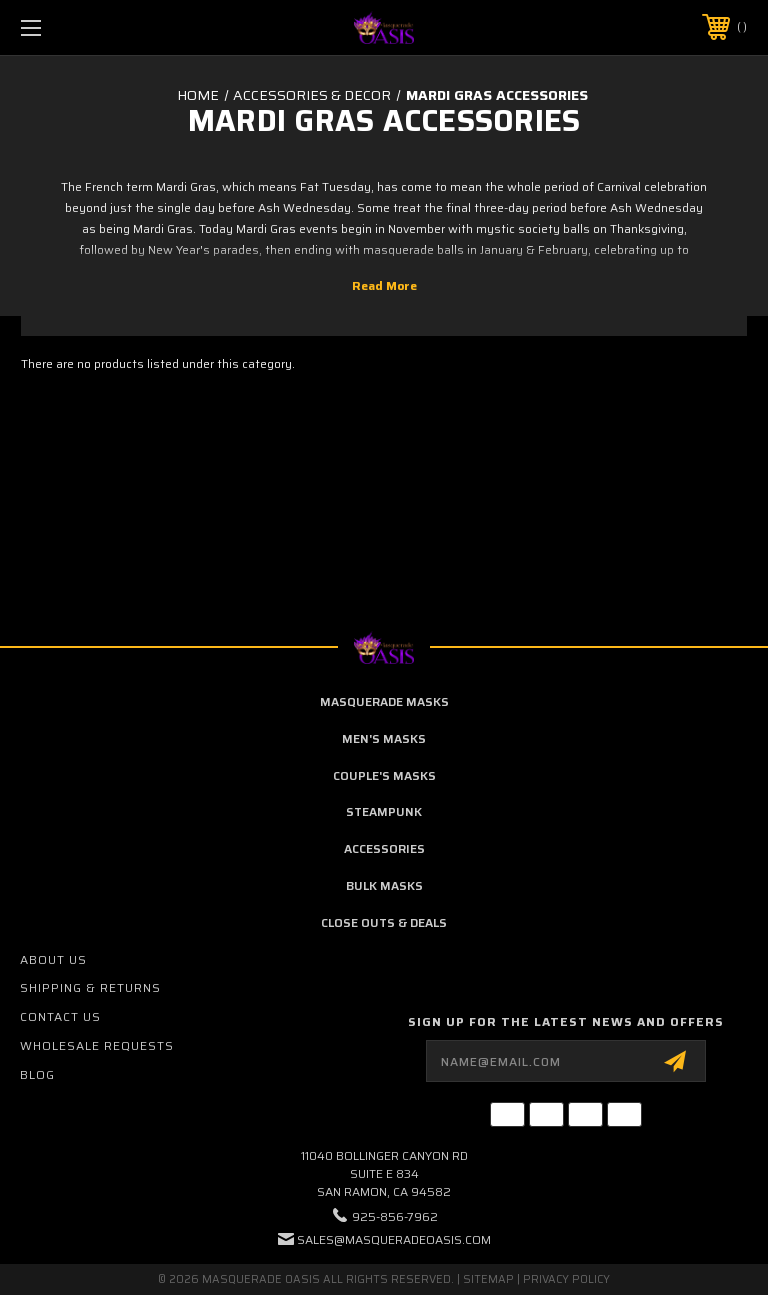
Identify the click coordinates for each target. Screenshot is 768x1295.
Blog (37, 1074)
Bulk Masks (384, 885)
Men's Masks (384, 738)
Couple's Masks (384, 775)
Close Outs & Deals (384, 922)
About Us (53, 959)
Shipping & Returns (90, 987)
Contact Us (60, 1016)
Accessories (384, 848)
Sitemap (488, 1279)
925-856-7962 (395, 1216)
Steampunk (384, 811)
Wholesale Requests (97, 1045)
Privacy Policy (566, 1279)
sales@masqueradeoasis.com (394, 1239)
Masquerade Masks (384, 701)
